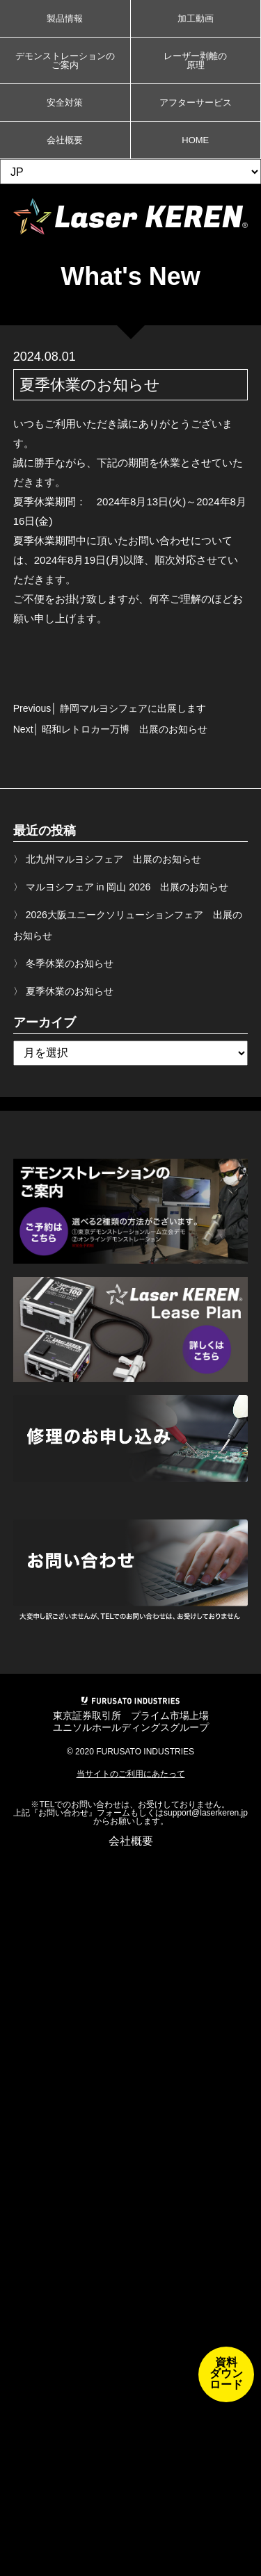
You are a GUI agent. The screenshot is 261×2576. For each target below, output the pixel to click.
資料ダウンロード (226, 2373)
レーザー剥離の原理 (195, 60)
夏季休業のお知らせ (69, 991)
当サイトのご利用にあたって (131, 1774)
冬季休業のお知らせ (69, 963)
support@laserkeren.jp (206, 1813)
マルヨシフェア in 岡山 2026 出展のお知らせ (127, 886)
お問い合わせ (63, 1813)
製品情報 (65, 18)
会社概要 (65, 140)
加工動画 (195, 18)
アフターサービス (195, 102)
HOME (195, 140)
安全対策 (65, 102)
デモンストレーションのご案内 (65, 60)
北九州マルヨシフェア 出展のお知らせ (113, 859)
